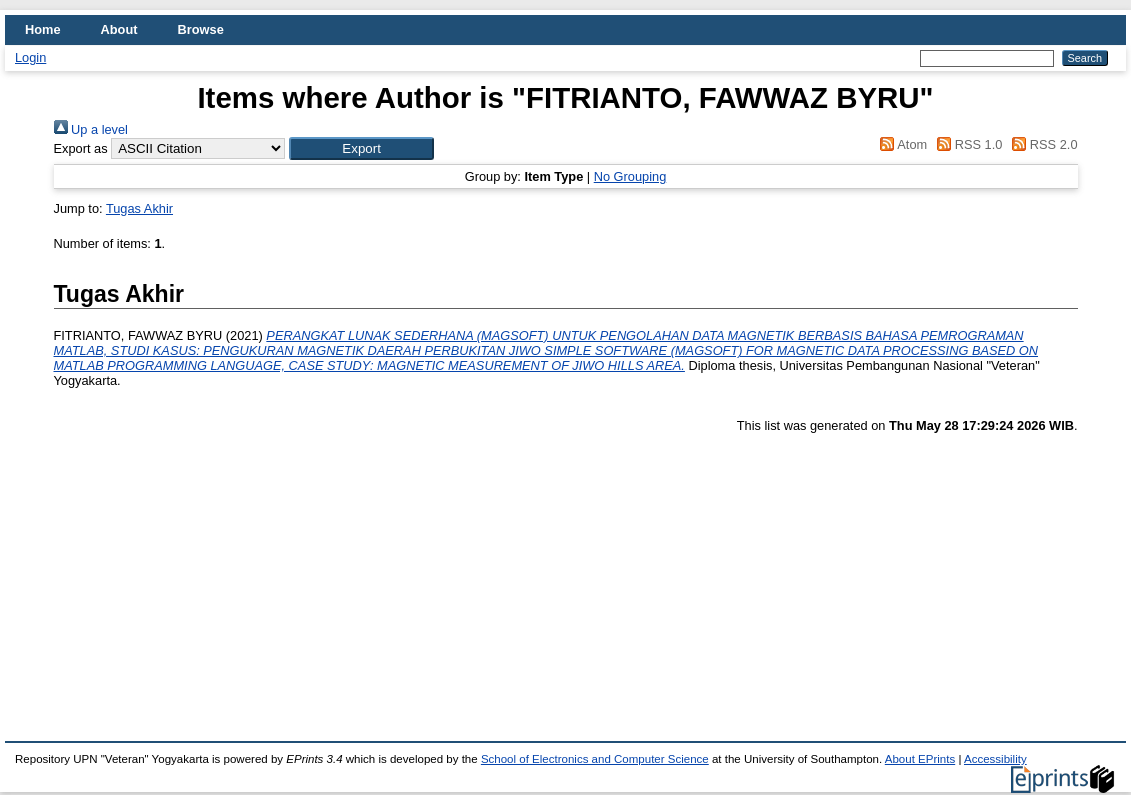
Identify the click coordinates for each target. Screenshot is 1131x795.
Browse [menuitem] (201, 29)
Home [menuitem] (43, 29)
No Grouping (630, 176)
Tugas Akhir (139, 208)
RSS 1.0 (967, 144)
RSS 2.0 (1042, 144)
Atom (900, 144)
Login (30, 57)
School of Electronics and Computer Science (595, 759)
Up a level (91, 129)
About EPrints (920, 759)
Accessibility (995, 759)
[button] (361, 148)
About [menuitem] (119, 29)
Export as (81, 148)
